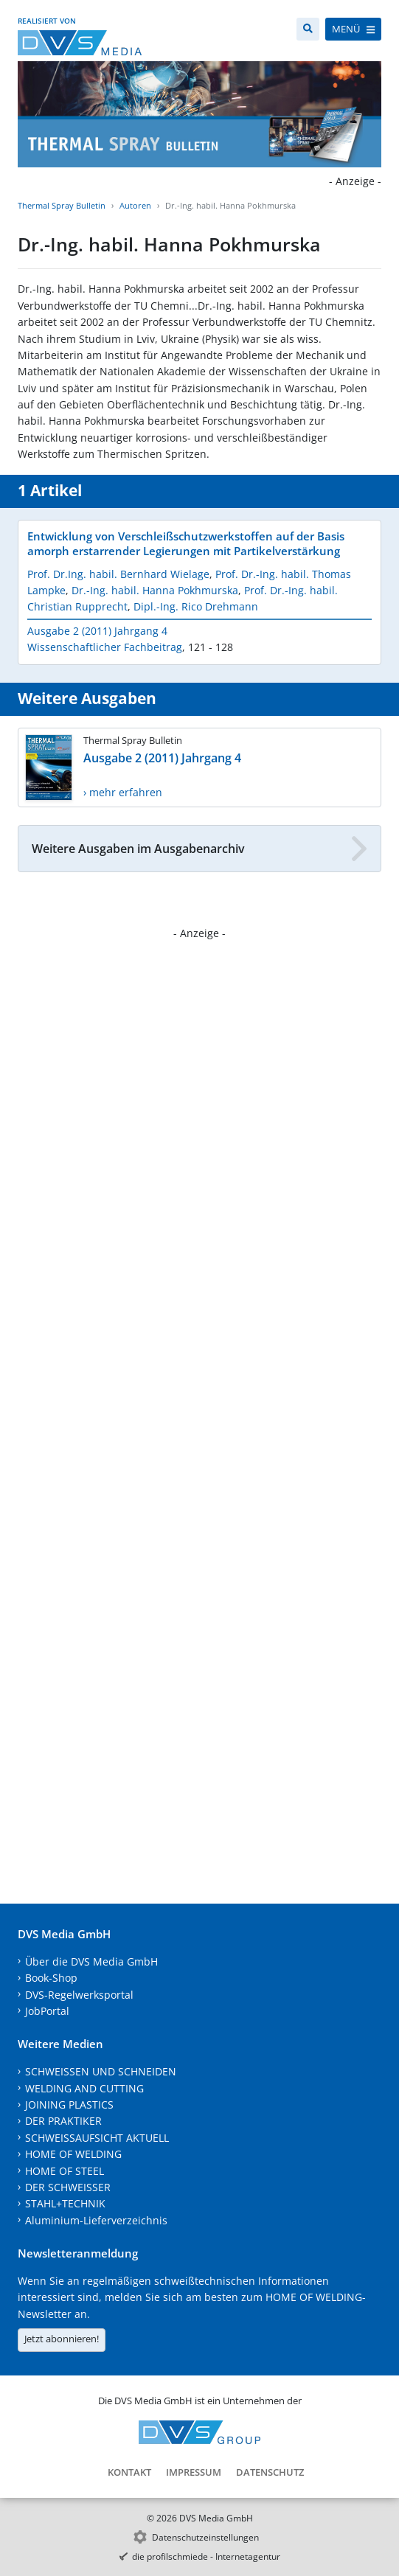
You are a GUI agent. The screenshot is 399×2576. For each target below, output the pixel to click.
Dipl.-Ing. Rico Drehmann (195, 606)
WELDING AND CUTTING (84, 2088)
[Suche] (307, 29)
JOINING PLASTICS (69, 2105)
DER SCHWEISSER (68, 2187)
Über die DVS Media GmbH (91, 1961)
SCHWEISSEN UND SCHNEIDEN (100, 2071)
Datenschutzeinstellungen (205, 2537)
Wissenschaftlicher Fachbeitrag (104, 647)
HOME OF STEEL (64, 2171)
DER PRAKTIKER (63, 2121)
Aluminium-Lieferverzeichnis (96, 2220)
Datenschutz (270, 2472)
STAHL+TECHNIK (65, 2203)
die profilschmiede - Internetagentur (206, 2556)
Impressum (193, 2472)
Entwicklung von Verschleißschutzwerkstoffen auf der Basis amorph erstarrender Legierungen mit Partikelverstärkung (185, 543)
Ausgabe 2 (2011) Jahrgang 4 (97, 631)
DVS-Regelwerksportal (79, 1995)
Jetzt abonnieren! (61, 2338)
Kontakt (129, 2472)
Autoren (135, 205)
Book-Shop (51, 1978)
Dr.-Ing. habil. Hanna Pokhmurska (155, 590)
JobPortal (47, 2011)
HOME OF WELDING (73, 2154)
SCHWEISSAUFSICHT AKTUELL (97, 2138)
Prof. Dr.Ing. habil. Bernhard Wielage (118, 574)
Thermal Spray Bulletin (61, 205)
